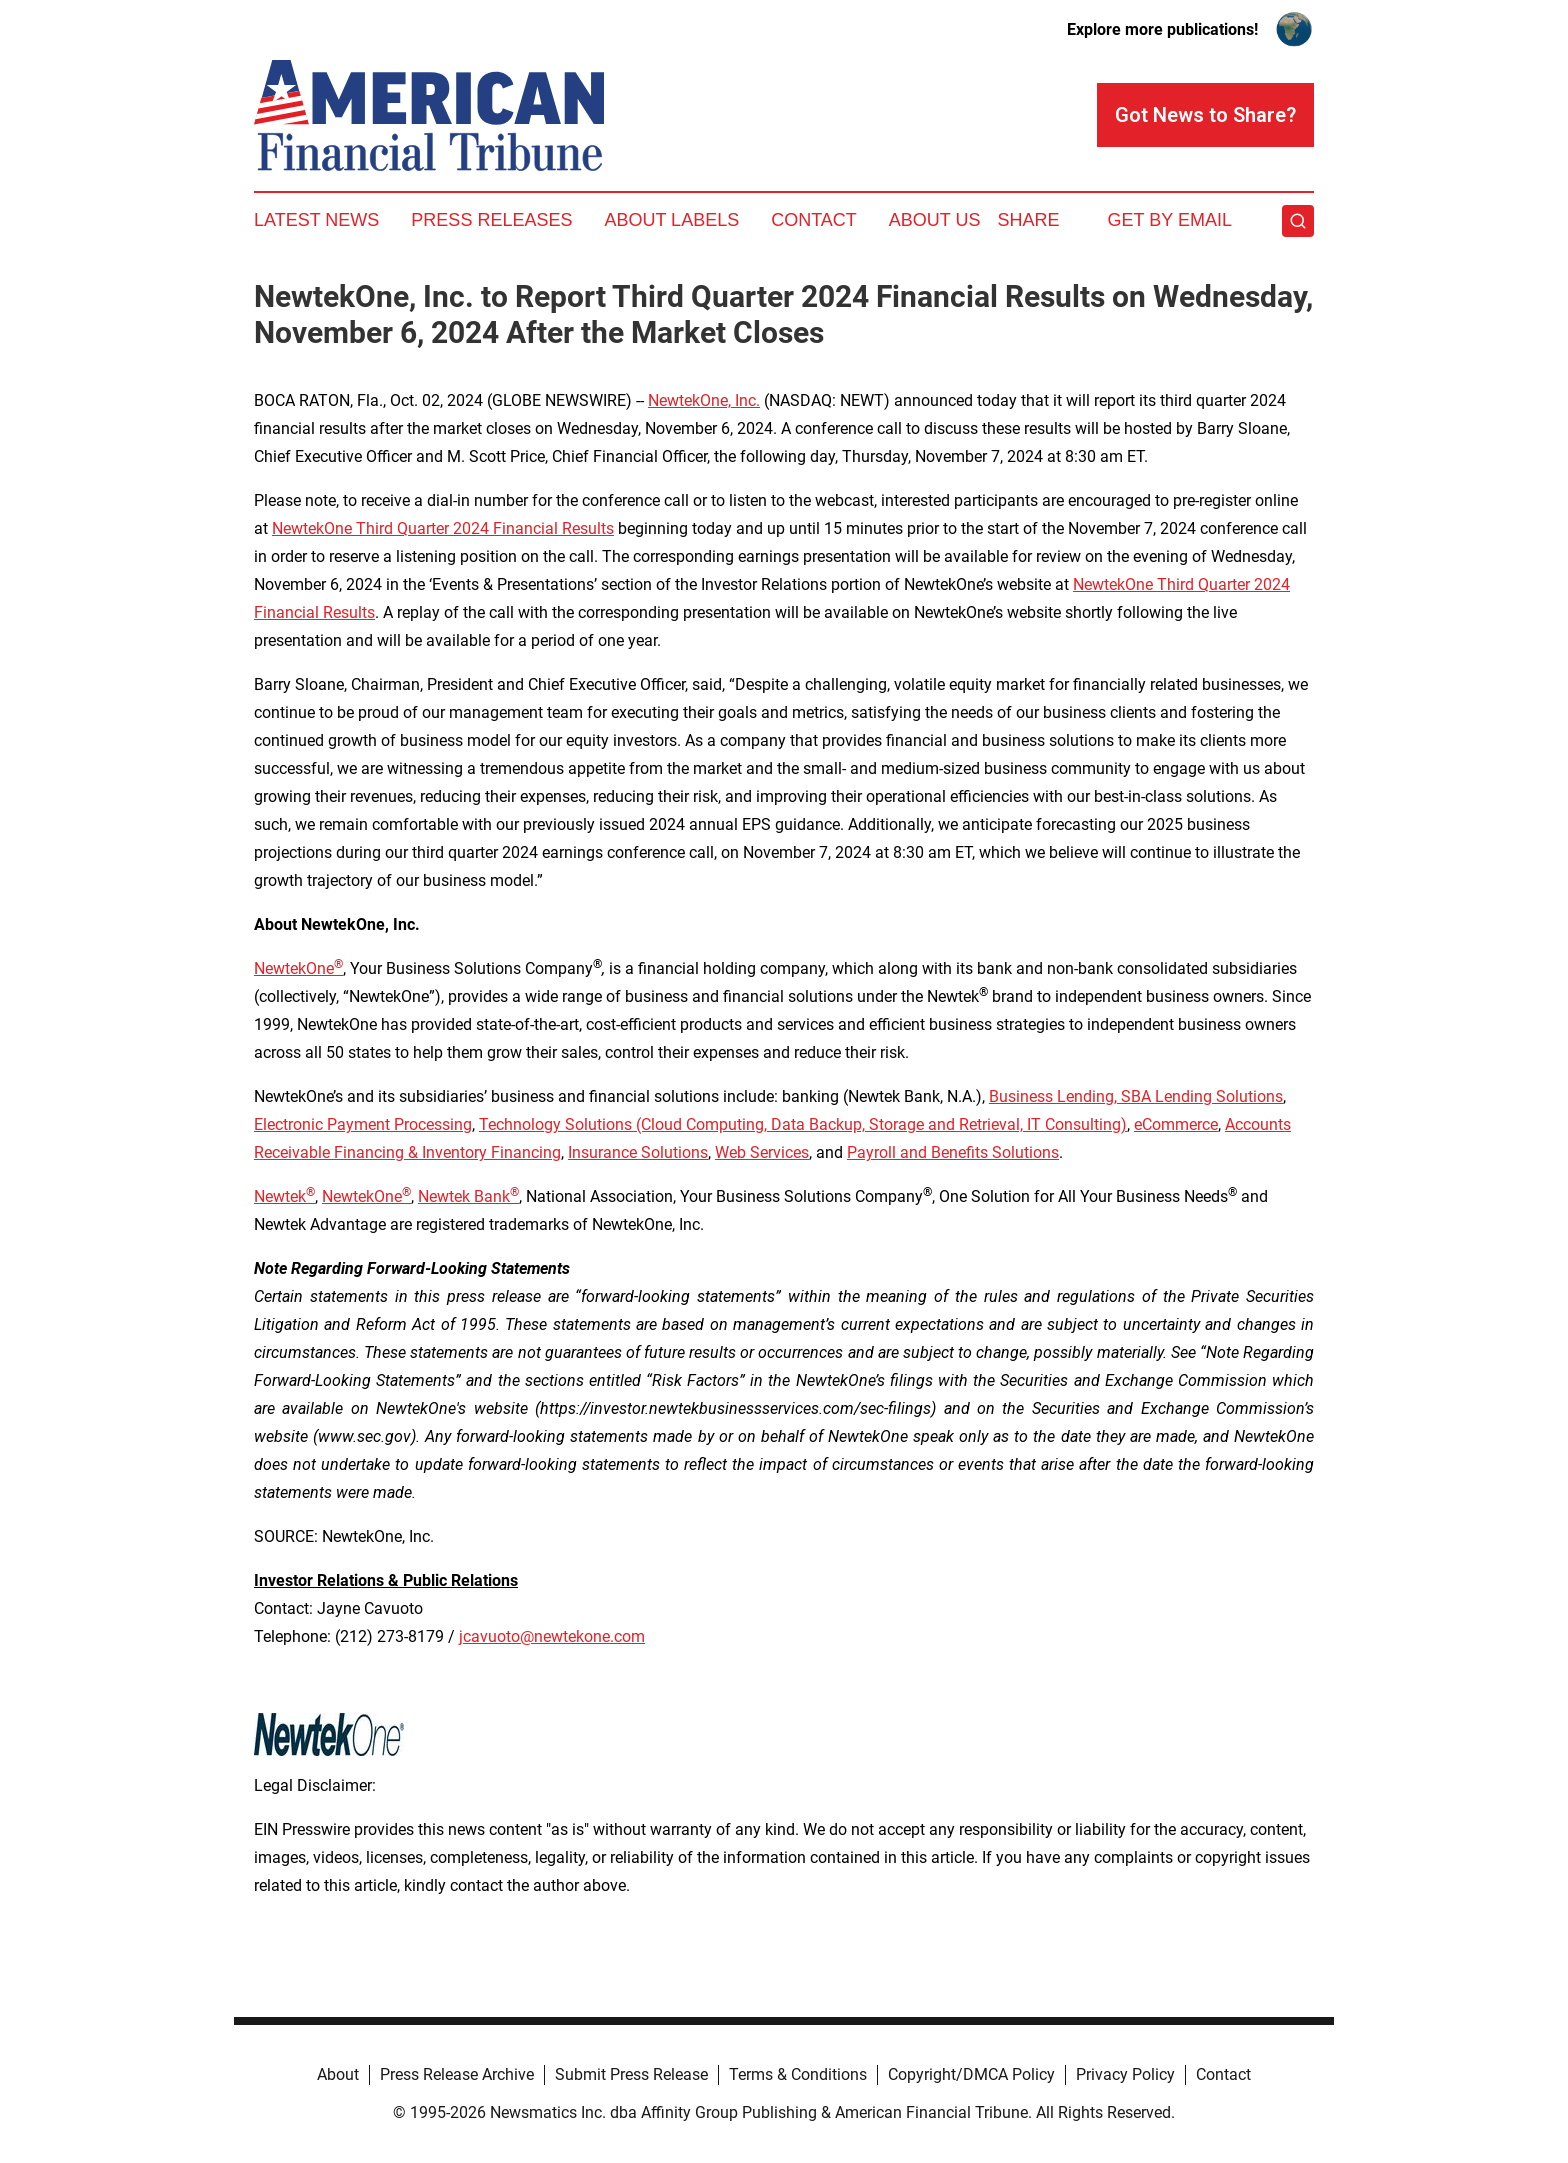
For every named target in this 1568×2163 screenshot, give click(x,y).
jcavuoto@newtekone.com (552, 1636)
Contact (814, 220)
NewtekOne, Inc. (704, 400)
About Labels (671, 220)
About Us (935, 220)
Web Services (762, 1152)
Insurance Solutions (638, 1152)
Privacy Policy (1125, 2074)
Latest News (316, 220)
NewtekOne (294, 968)
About (338, 2074)
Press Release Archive (457, 2074)
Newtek (284, 1196)
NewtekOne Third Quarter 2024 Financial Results (443, 528)
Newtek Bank (468, 1196)
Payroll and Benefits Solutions (953, 1152)
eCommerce (1176, 1124)
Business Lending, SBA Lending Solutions (1136, 1096)
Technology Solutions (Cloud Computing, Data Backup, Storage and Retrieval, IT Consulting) (803, 1124)
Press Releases (491, 220)
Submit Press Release (631, 2074)
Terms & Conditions (798, 2074)
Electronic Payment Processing (363, 1124)
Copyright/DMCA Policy (971, 2074)
